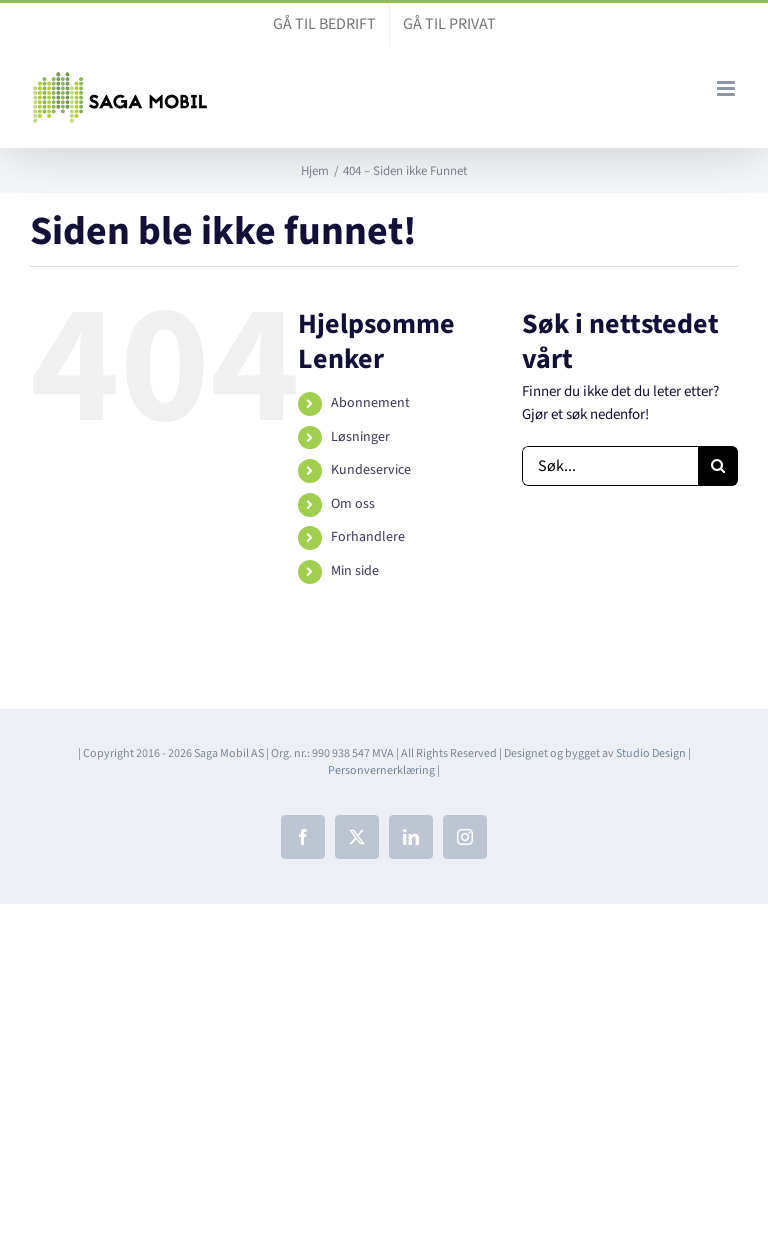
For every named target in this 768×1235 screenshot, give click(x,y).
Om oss (353, 504)
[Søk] (718, 466)
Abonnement (370, 403)
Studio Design (651, 753)
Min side (355, 571)
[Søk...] (610, 466)
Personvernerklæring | (384, 770)
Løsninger (360, 437)
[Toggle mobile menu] (727, 88)
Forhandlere (368, 537)
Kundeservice (371, 470)
